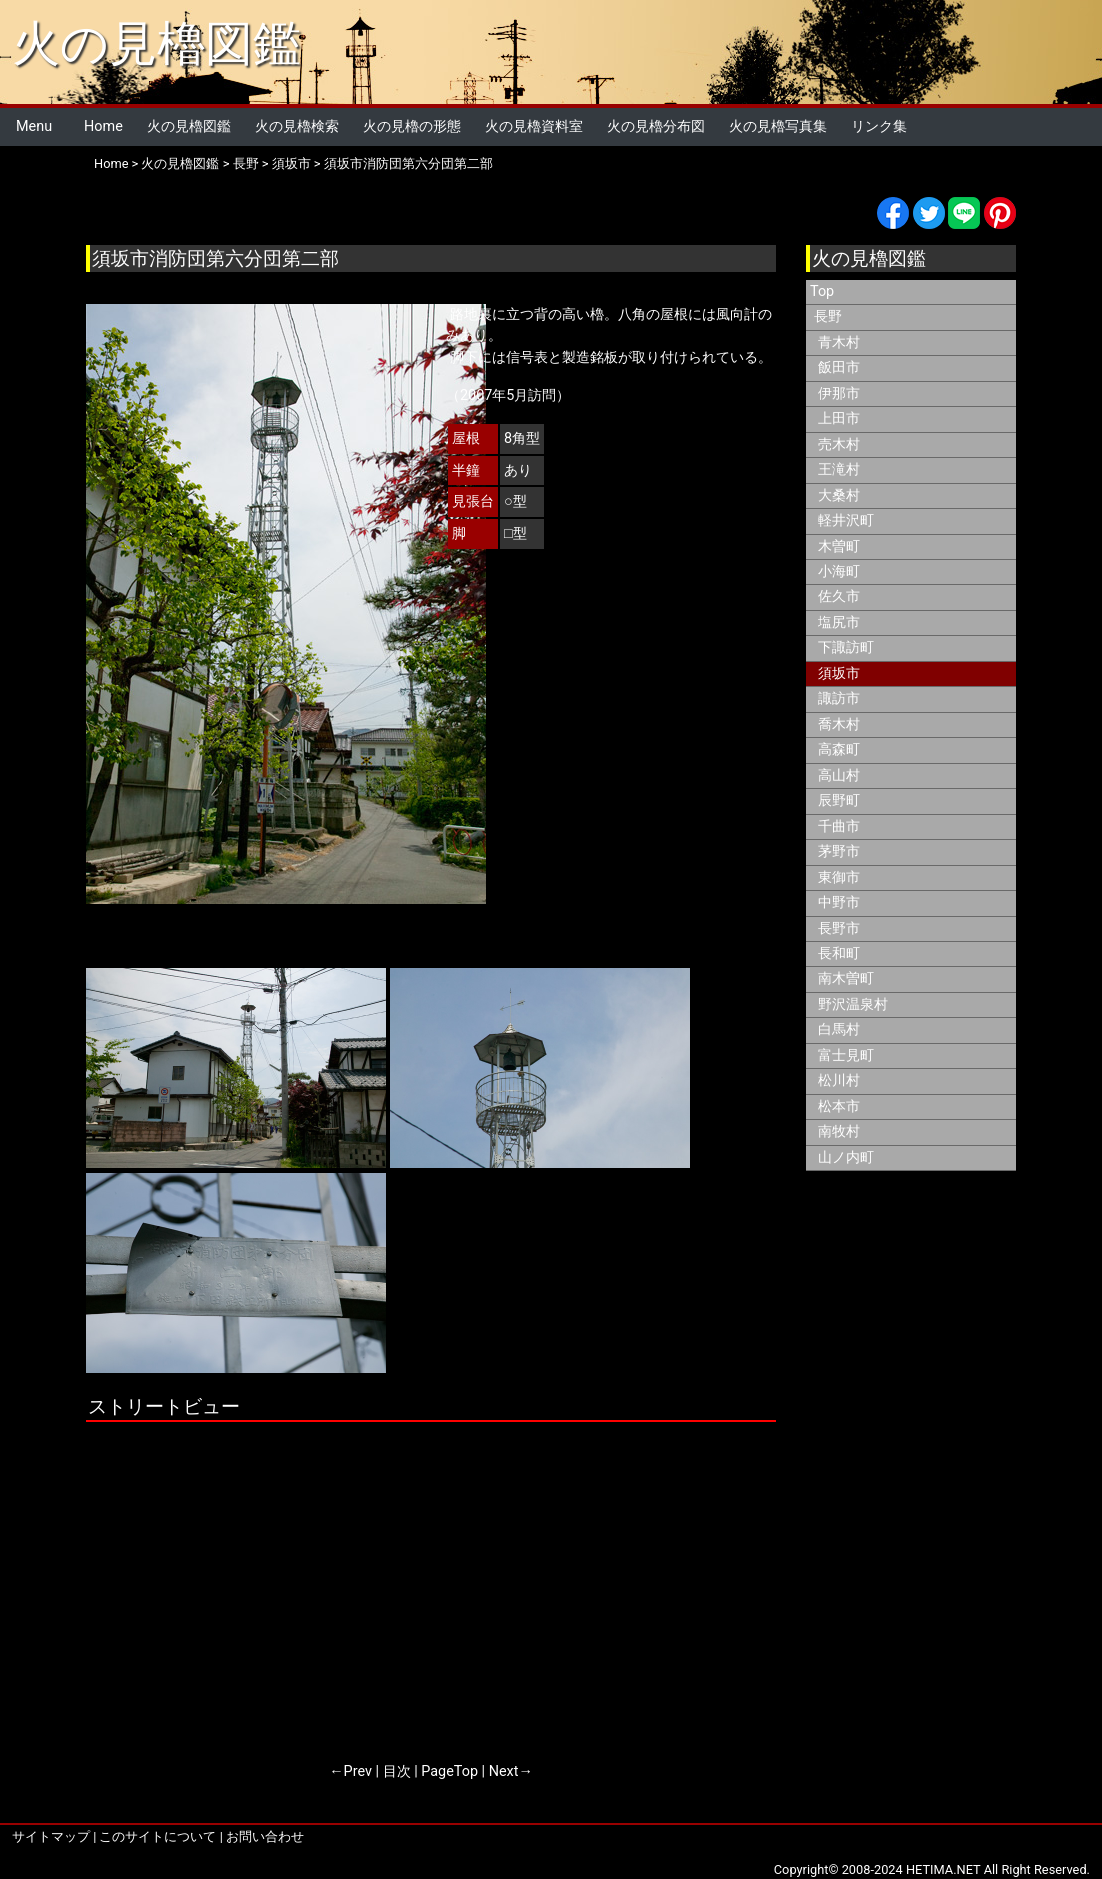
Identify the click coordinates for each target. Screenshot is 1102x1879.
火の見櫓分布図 (656, 126)
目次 (397, 1771)
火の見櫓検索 (297, 126)
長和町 (839, 953)
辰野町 (839, 800)
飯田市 (839, 367)
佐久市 (839, 596)
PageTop (449, 1771)
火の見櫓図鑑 (156, 43)
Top (822, 291)
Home (103, 126)
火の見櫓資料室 (534, 126)
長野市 (839, 928)
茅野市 (839, 851)
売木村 (839, 444)
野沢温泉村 (853, 1004)
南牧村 (839, 1131)
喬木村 (839, 724)
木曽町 (839, 546)
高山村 (839, 775)
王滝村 (839, 469)
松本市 (839, 1106)
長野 (246, 163)
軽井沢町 (846, 520)
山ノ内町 (846, 1157)
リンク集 (879, 126)
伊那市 (839, 393)
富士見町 (846, 1055)
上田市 (839, 418)
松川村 (839, 1080)
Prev (358, 1771)
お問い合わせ (265, 1836)
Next (504, 1771)
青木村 (839, 342)
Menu (34, 126)
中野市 (839, 902)
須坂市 (291, 163)
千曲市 (839, 826)
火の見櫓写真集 (778, 126)
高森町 (839, 749)
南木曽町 (846, 978)
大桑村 (839, 495)
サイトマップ (51, 1836)
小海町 (839, 571)
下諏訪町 (846, 647)
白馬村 (839, 1029)
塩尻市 (839, 622)
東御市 (839, 877)
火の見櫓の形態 (412, 126)
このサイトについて (157, 1836)
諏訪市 (839, 698)
